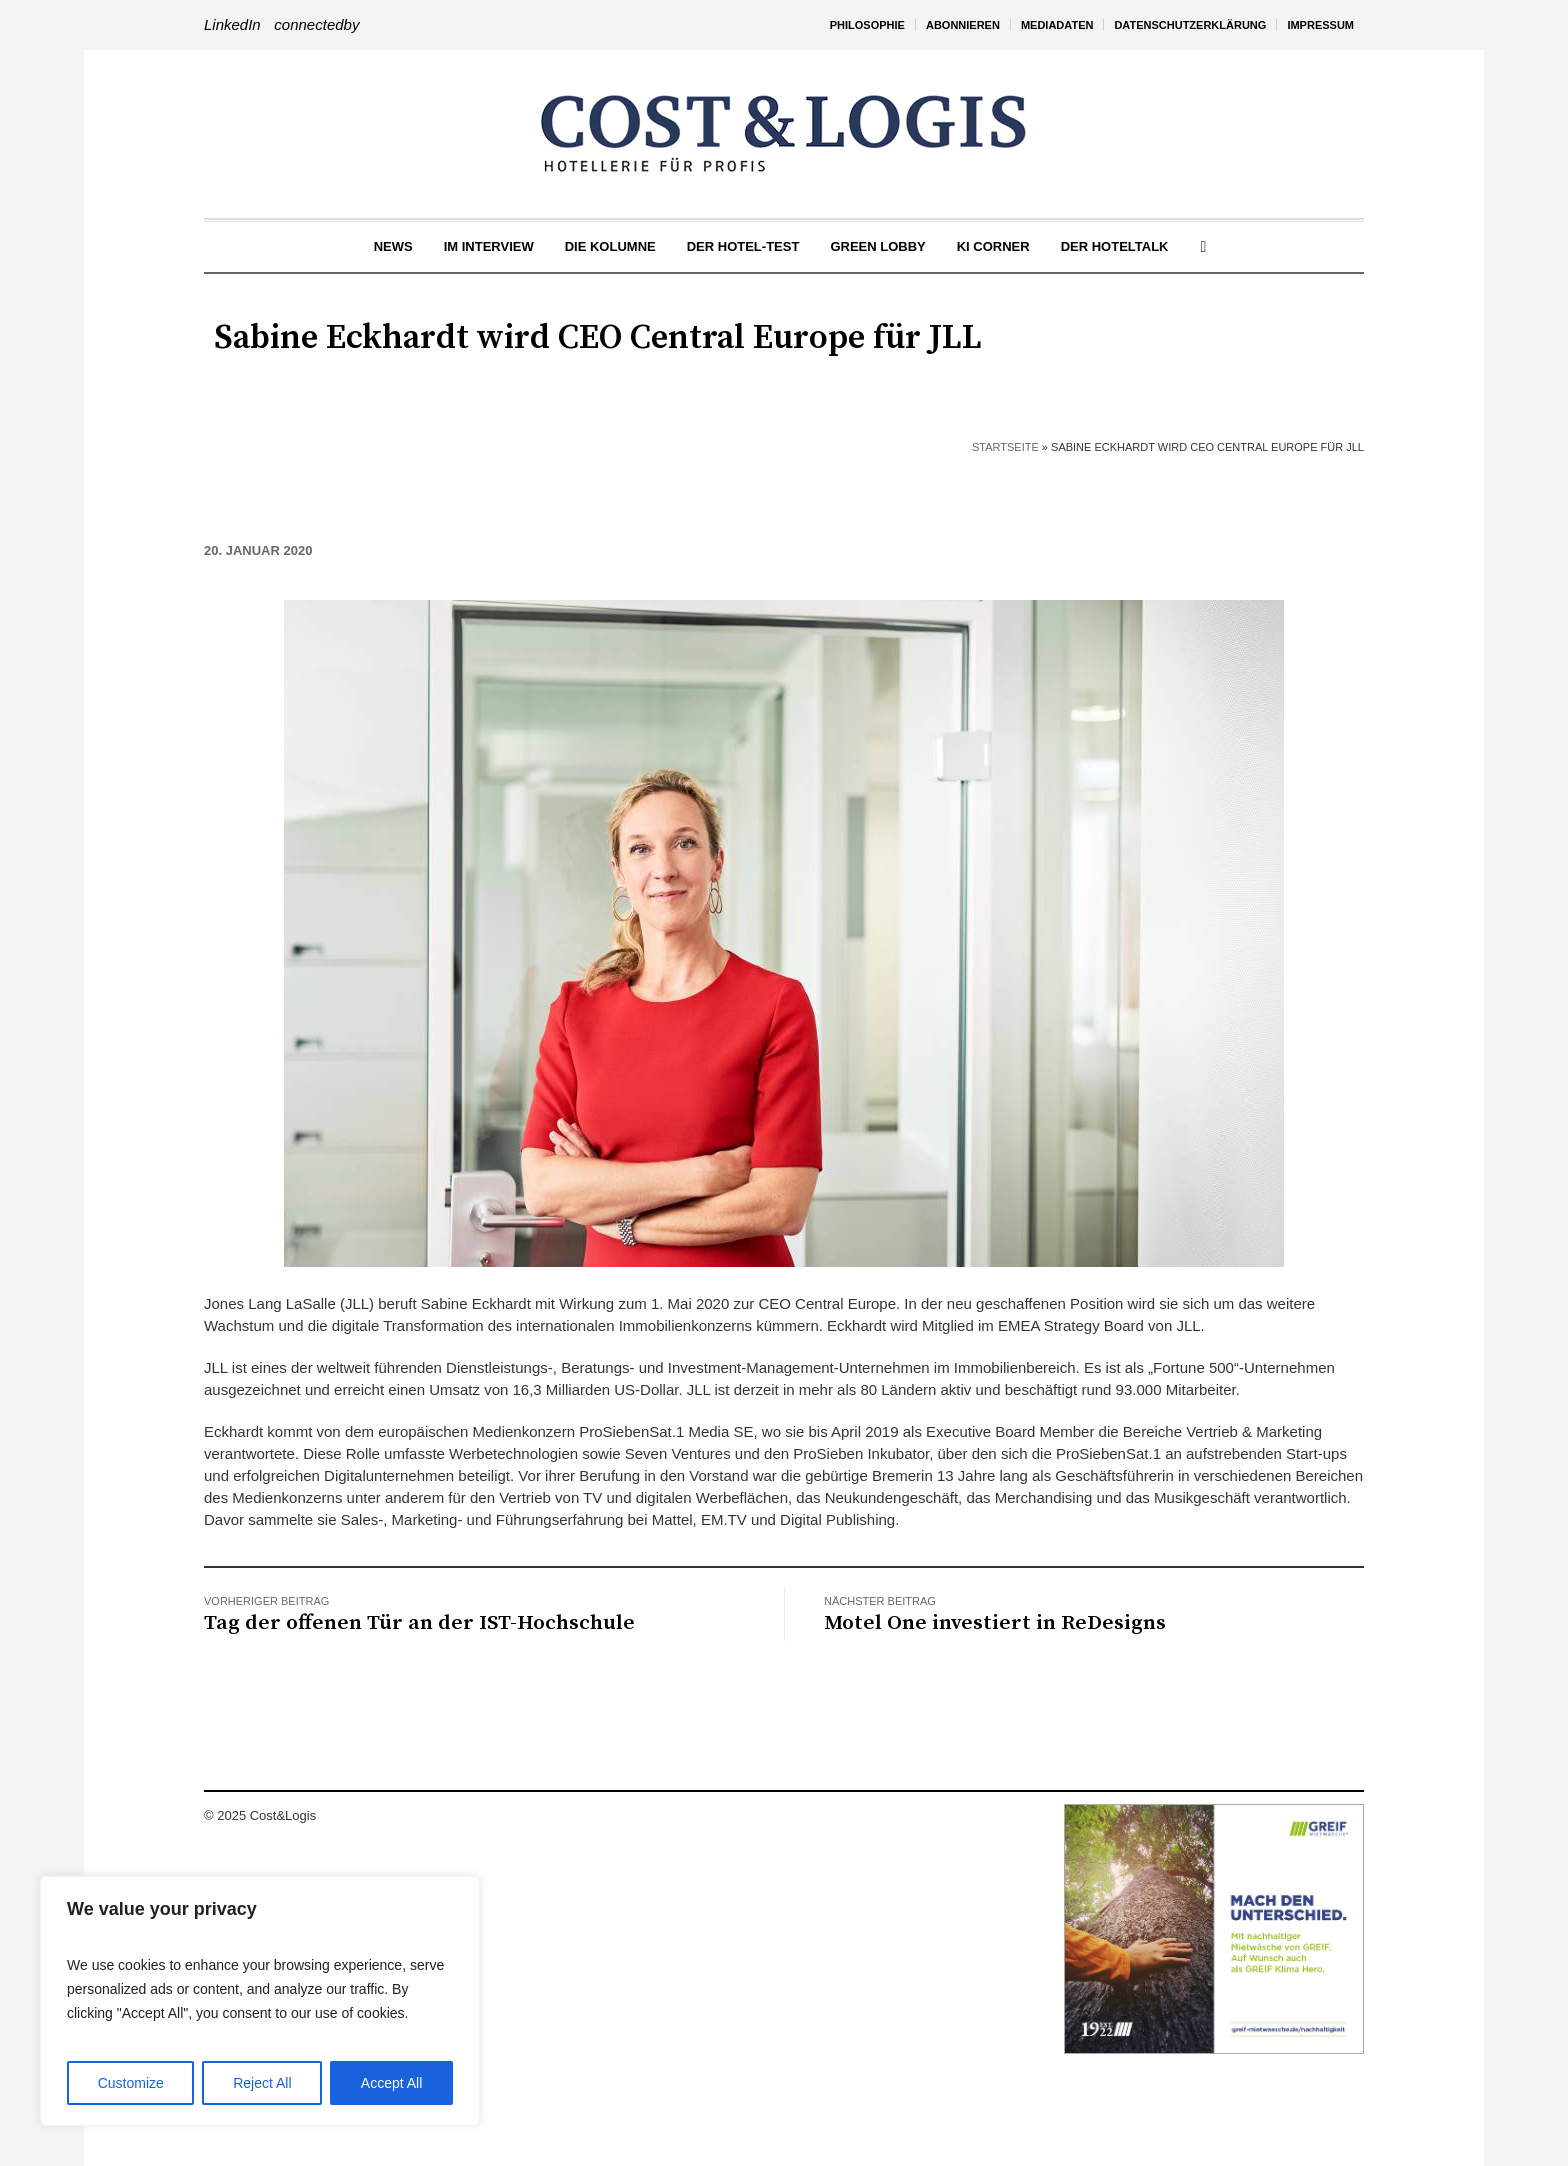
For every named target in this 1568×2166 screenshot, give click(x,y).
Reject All (262, 2083)
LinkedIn (232, 24)
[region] (260, 2001)
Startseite (1005, 447)
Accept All (391, 2083)
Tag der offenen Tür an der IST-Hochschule (419, 1623)
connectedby (316, 24)
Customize (131, 2083)
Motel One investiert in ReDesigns (995, 1623)
